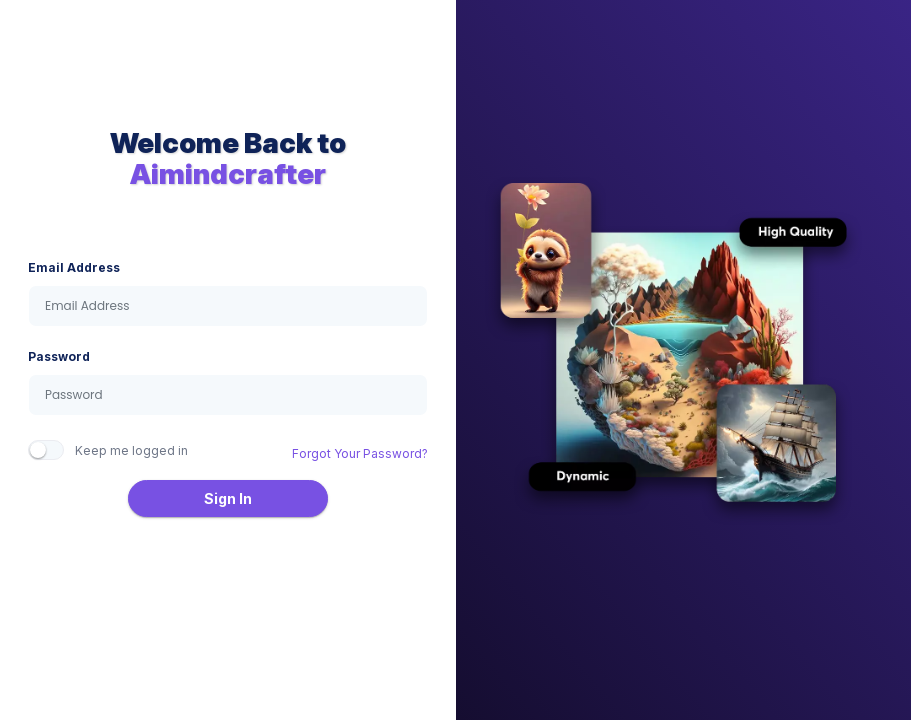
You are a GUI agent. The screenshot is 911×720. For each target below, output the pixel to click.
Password (59, 356)
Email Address (74, 267)
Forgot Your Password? (360, 453)
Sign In (228, 498)
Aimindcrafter (228, 174)
